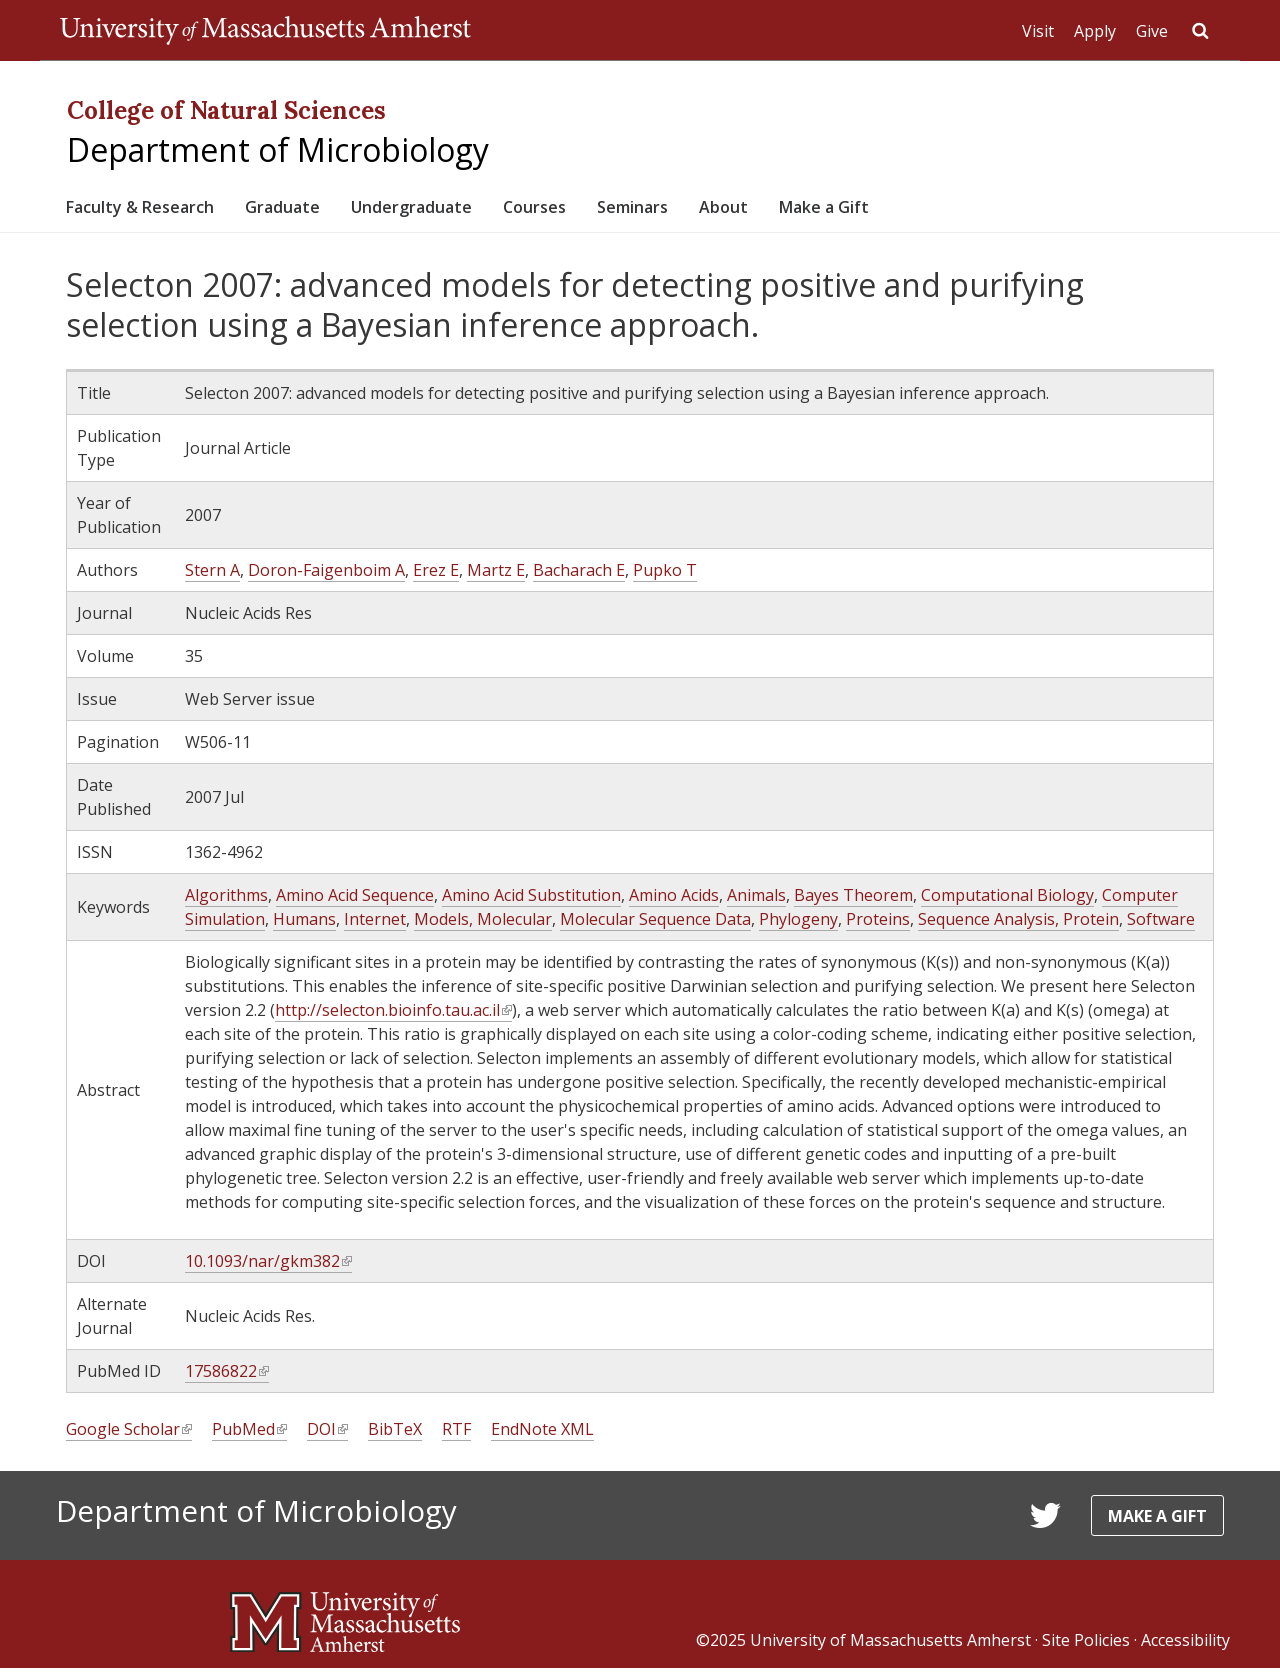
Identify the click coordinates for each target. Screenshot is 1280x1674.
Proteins (878, 926)
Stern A (212, 577)
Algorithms (226, 902)
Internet (375, 926)
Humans (304, 926)
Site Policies (1086, 1646)
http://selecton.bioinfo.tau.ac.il (393, 1017)
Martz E (496, 577)
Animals (756, 902)
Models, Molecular (483, 926)
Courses (613, 209)
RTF (456, 1436)
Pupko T (665, 577)
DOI (327, 1436)
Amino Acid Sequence (355, 902)
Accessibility (1185, 1646)
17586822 (227, 1378)
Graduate (320, 209)
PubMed (249, 1436)
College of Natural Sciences (226, 110)
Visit (1038, 31)
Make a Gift (949, 209)
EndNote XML (542, 1436)
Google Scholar (129, 1436)
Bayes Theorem (853, 902)
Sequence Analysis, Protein (1018, 926)
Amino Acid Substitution (531, 902)
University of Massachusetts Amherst (890, 1646)
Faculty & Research (154, 209)
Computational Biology (1007, 902)
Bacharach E (579, 577)
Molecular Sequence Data (655, 926)
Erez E (436, 577)
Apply (1095, 31)
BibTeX (395, 1436)
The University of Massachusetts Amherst (265, 30)
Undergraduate (470, 209)
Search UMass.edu (1200, 31)
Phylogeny (798, 926)
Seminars (727, 209)
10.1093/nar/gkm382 (268, 1268)
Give (1152, 31)
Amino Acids (674, 902)
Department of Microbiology (278, 149)
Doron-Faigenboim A (326, 577)
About (832, 209)
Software (1161, 926)
